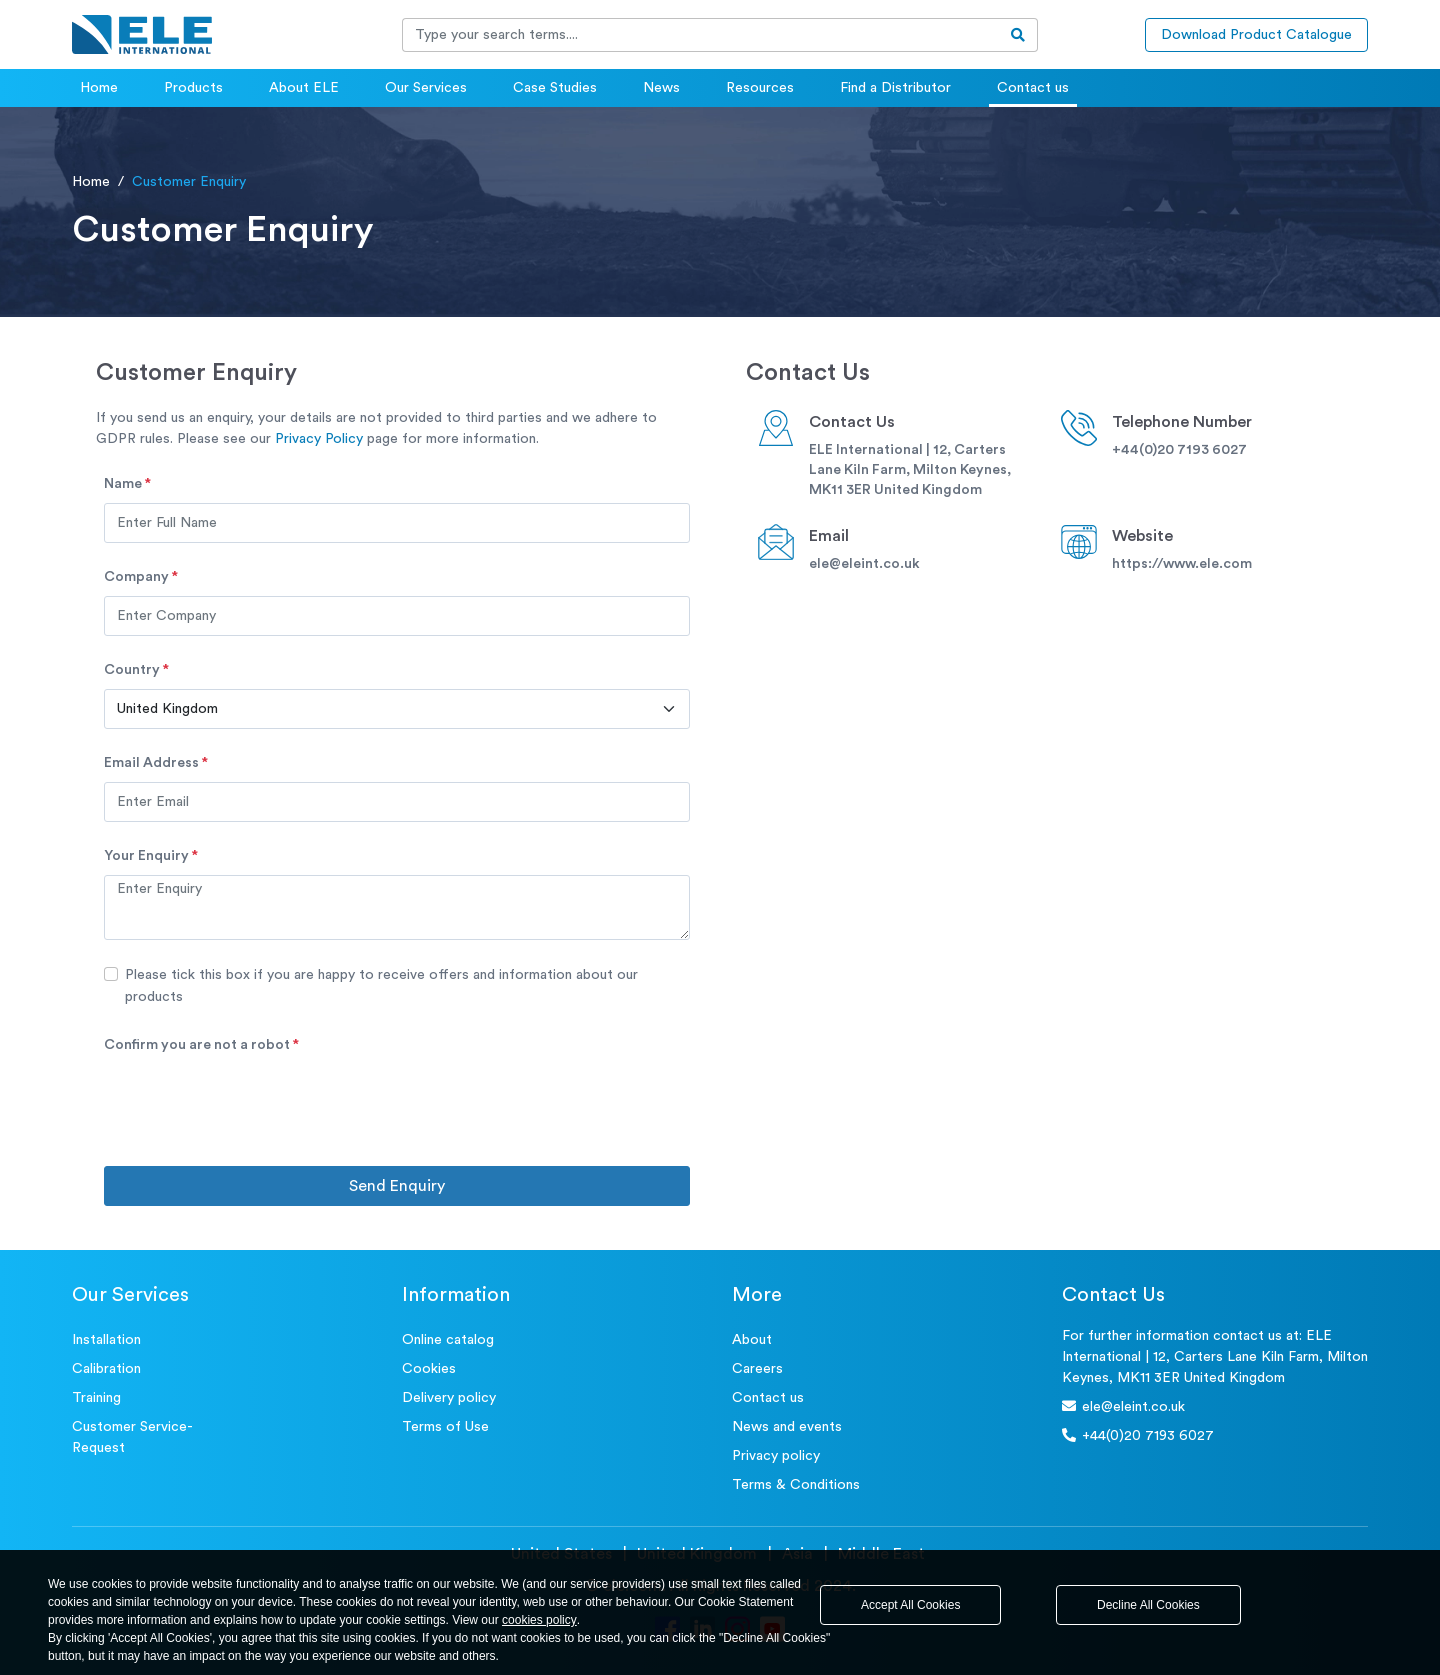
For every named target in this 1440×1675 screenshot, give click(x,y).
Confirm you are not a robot (201, 1045)
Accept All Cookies (910, 1605)
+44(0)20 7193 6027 (1179, 450)
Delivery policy (449, 1398)
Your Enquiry (151, 856)
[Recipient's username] (701, 35)
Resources (760, 88)
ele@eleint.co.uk (864, 564)
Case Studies (555, 88)
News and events (787, 1427)
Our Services (426, 88)
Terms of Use (445, 1427)
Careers (757, 1369)
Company (141, 577)
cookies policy (539, 1620)
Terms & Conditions (796, 1485)
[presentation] (256, 1103)
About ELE (304, 88)
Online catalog (448, 1340)
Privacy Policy (319, 439)
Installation (106, 1340)
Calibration (106, 1369)
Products (193, 88)
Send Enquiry (397, 1186)
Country (136, 670)
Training (96, 1398)
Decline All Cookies (1148, 1605)
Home (99, 88)
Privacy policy (776, 1456)
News (661, 88)
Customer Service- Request (132, 1437)
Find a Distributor (895, 88)
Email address (156, 763)
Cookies (429, 1369)
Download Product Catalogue (1256, 35)
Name (127, 484)
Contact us (1033, 88)
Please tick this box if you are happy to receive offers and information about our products (381, 986)
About (752, 1340)
